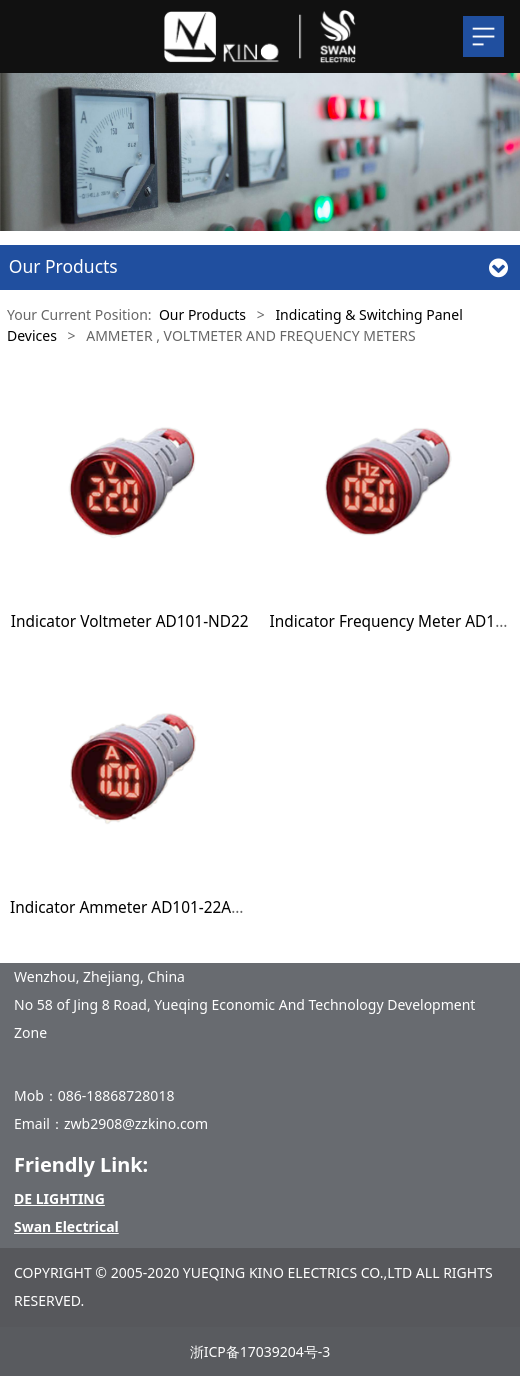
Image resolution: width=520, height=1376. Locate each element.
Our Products (202, 314)
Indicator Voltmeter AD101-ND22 (130, 621)
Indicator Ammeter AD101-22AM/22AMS (155, 907)
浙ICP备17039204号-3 (260, 1351)
